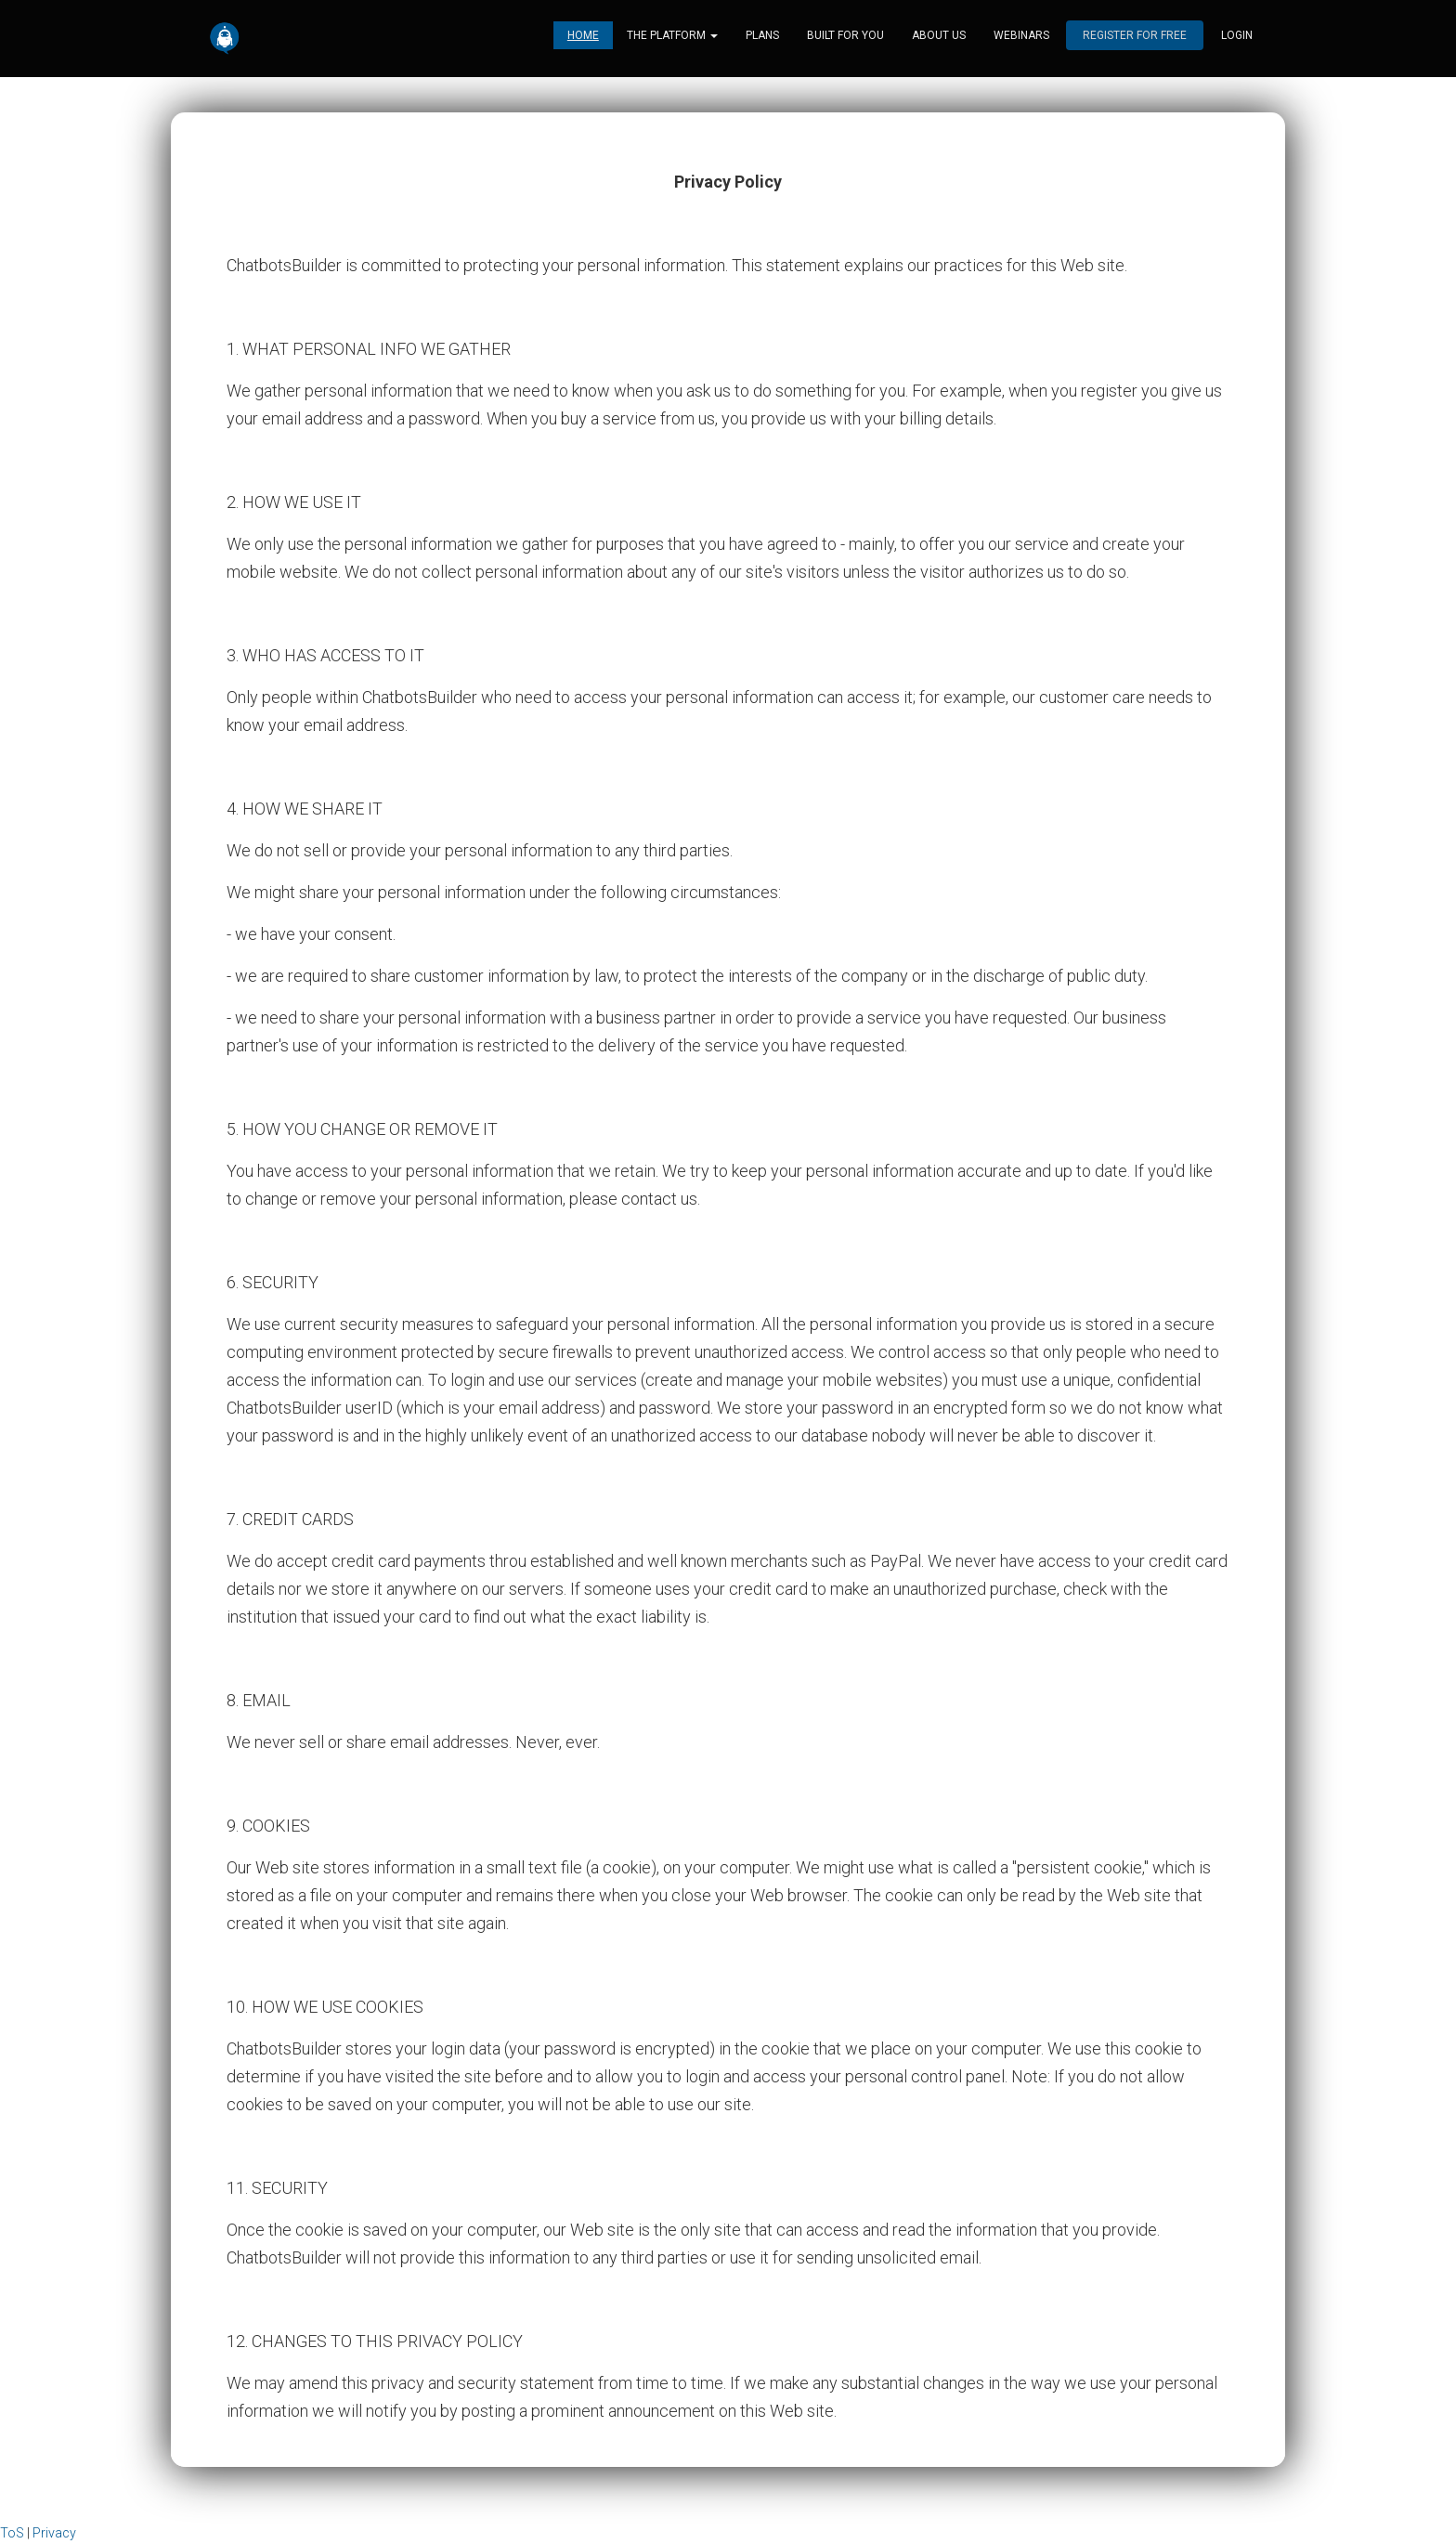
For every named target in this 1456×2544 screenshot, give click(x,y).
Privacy (54, 2532)
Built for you (845, 37)
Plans (762, 37)
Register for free (1135, 37)
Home (583, 37)
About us (939, 37)
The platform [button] (672, 37)
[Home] (225, 40)
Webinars (1021, 37)
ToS (12, 2532)
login (1237, 37)
